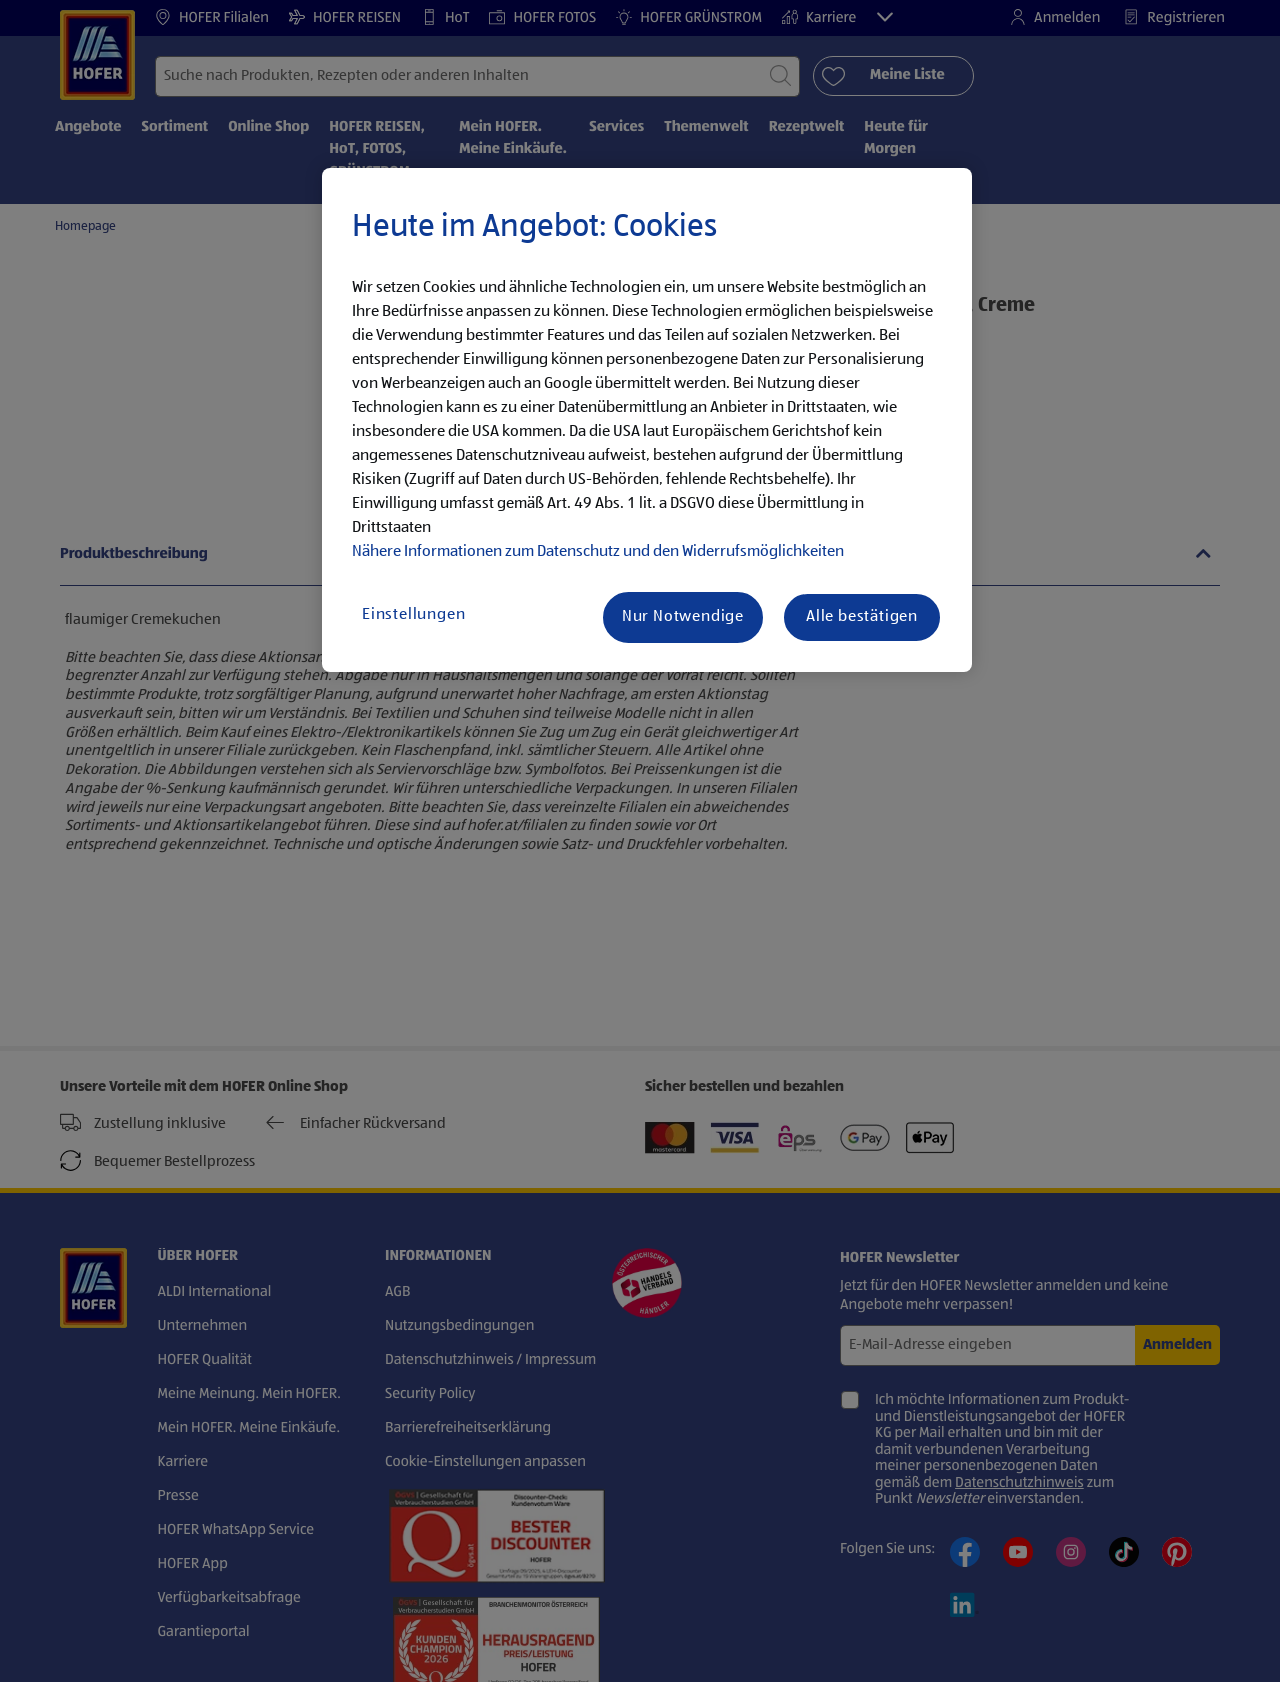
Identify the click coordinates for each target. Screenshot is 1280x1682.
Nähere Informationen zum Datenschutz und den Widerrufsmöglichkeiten (598, 552)
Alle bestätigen (862, 617)
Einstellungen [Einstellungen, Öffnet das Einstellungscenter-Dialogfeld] (413, 615)
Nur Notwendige (683, 617)
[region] (647, 420)
